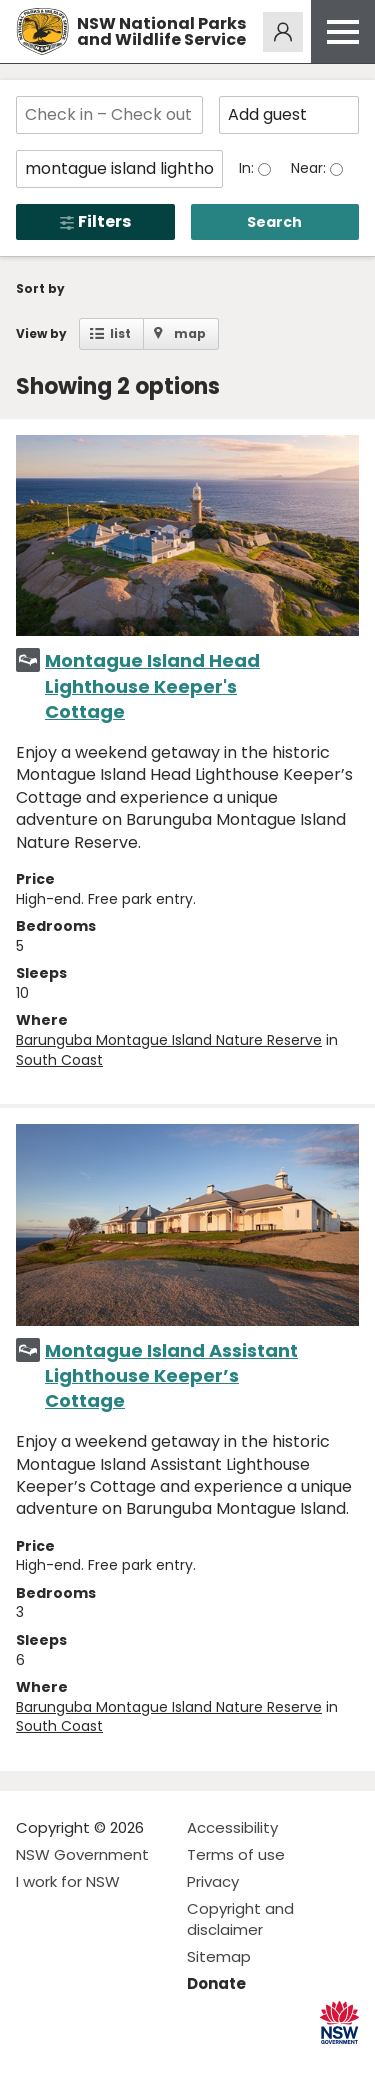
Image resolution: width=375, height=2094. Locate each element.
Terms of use (236, 1854)
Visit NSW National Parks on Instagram (77, 2062)
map (190, 333)
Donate (216, 1983)
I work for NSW (68, 1881)
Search (274, 222)
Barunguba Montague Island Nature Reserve (169, 1040)
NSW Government (82, 1854)
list (120, 333)
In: (248, 168)
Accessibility (232, 1827)
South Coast (59, 1060)
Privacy (213, 1881)
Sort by (40, 288)
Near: (310, 168)
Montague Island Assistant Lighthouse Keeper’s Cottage (171, 1375)
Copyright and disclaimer (240, 1919)
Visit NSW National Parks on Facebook (34, 2062)
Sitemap (219, 1956)
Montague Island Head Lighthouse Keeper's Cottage (152, 685)
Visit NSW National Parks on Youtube (120, 2062)
